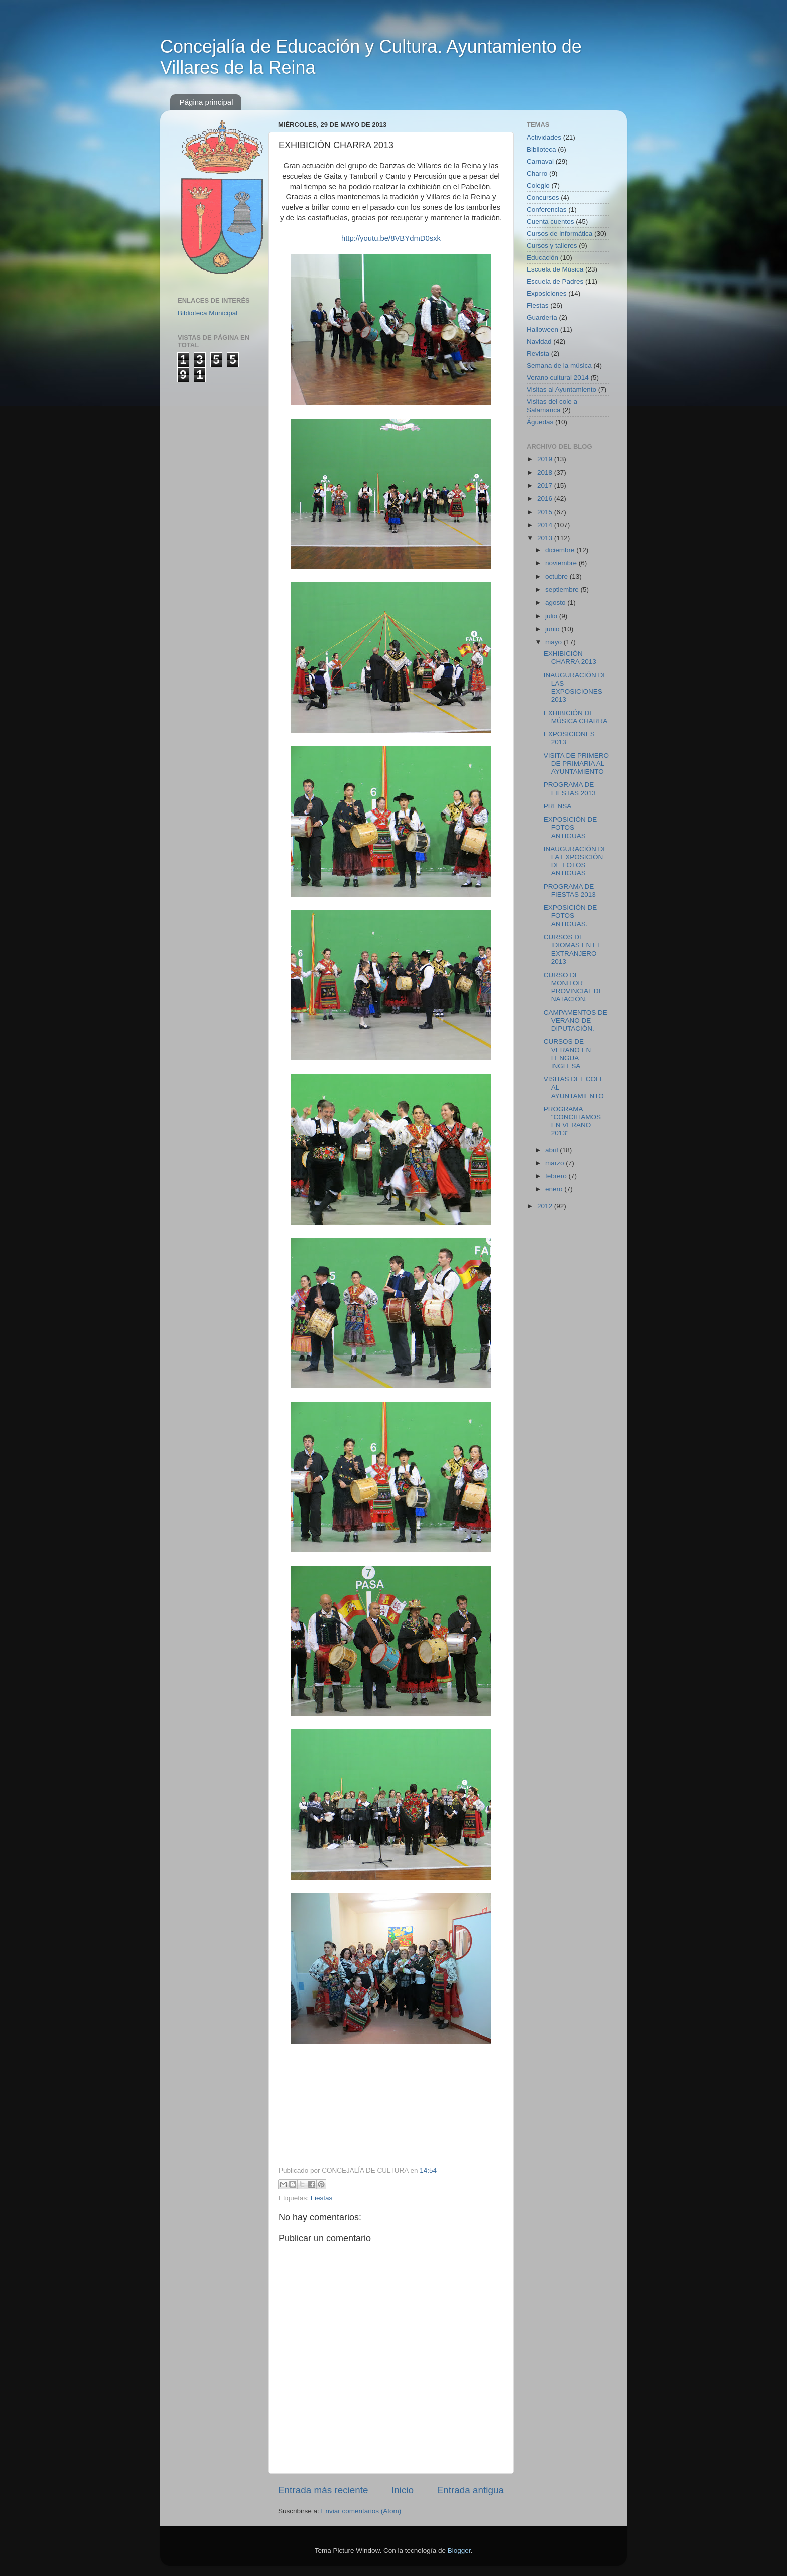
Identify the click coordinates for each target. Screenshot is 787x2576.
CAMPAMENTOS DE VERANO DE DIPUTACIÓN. (575, 1020)
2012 (545, 1206)
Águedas (540, 422)
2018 (545, 472)
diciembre (560, 550)
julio (552, 616)
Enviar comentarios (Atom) (361, 2511)
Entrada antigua (470, 2490)
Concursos (543, 197)
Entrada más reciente (323, 2490)
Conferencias (547, 209)
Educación (542, 257)
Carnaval (540, 161)
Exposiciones (547, 293)
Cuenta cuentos (550, 221)
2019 (545, 459)
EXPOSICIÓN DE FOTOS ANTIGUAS (570, 827)
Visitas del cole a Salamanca (552, 406)
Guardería (542, 317)
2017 (545, 485)
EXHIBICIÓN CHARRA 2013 (570, 657)
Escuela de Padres (555, 281)
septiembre (563, 589)
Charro (537, 173)
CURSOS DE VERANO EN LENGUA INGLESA (567, 1054)
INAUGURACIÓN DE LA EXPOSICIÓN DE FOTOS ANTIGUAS (576, 861)
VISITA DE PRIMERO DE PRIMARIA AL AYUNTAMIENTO (576, 763)
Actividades (544, 137)
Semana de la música (559, 365)
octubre (557, 576)
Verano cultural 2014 (558, 377)
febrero (557, 1176)
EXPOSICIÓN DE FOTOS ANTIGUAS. (570, 915)
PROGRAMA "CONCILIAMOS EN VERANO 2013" (572, 1121)
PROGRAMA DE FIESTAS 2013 (570, 788)
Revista (538, 353)
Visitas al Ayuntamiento (561, 389)
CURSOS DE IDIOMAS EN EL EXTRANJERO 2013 (572, 949)
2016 (545, 498)
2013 (545, 538)
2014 (545, 525)
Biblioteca (541, 149)
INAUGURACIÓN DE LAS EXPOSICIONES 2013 (576, 687)
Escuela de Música (555, 269)
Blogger (459, 2550)
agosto (556, 602)
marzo (555, 1163)
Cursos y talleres (552, 245)
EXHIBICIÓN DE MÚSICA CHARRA (576, 717)
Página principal (206, 102)
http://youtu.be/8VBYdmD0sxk (391, 238)
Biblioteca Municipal (207, 313)
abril (552, 1150)
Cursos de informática (559, 233)
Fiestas (322, 2198)
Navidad (539, 341)
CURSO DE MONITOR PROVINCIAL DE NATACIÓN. (573, 987)
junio (553, 629)
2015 (545, 512)
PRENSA (558, 806)
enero (554, 1189)
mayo (554, 642)
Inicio (402, 2490)
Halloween (542, 329)
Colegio (538, 185)
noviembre (562, 563)
